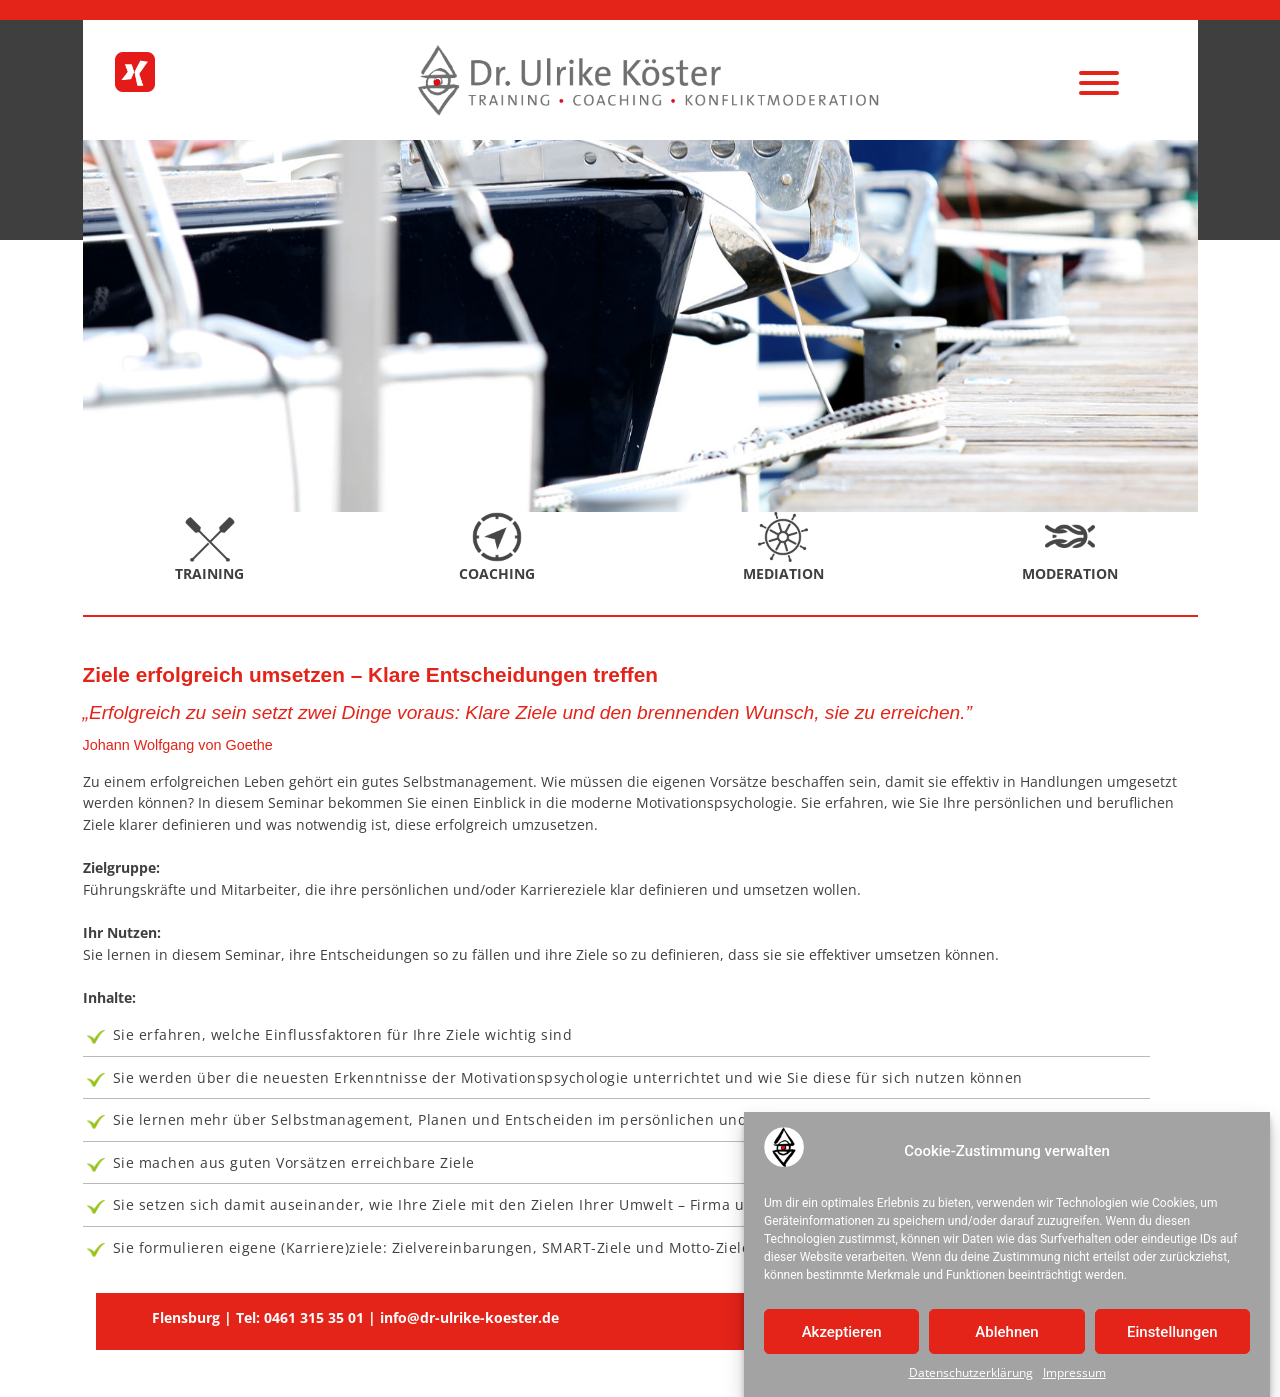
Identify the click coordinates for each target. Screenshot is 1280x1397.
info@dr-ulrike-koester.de (469, 1317)
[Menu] (1098, 82)
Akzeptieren (842, 1335)
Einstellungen (1172, 1335)
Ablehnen (1006, 1335)
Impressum (1074, 1376)
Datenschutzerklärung (971, 1376)
